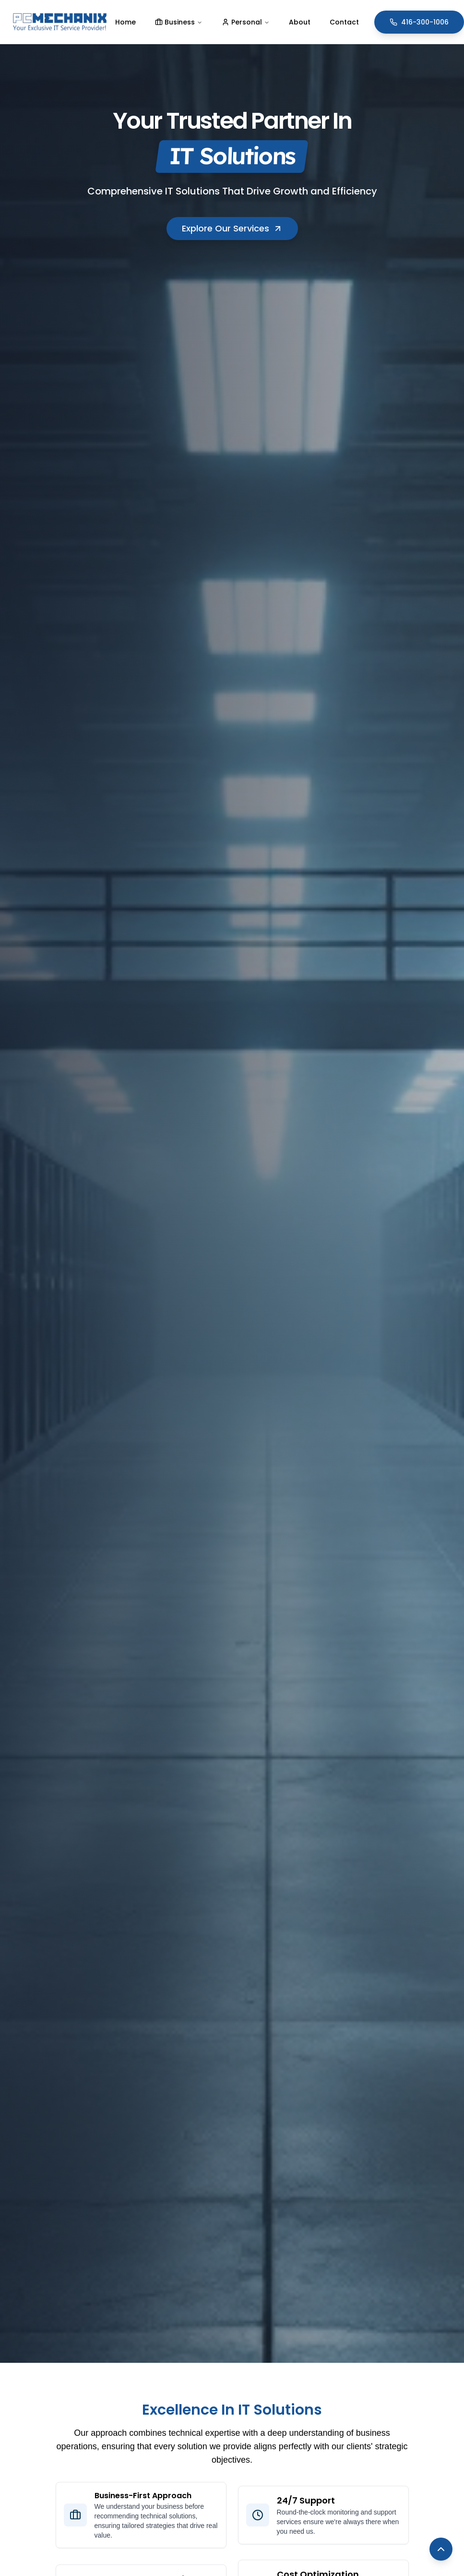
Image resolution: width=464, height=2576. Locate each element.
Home (125, 22)
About (299, 22)
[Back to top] (440, 2549)
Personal (246, 22)
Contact (344, 22)
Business (178, 22)
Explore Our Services (232, 228)
